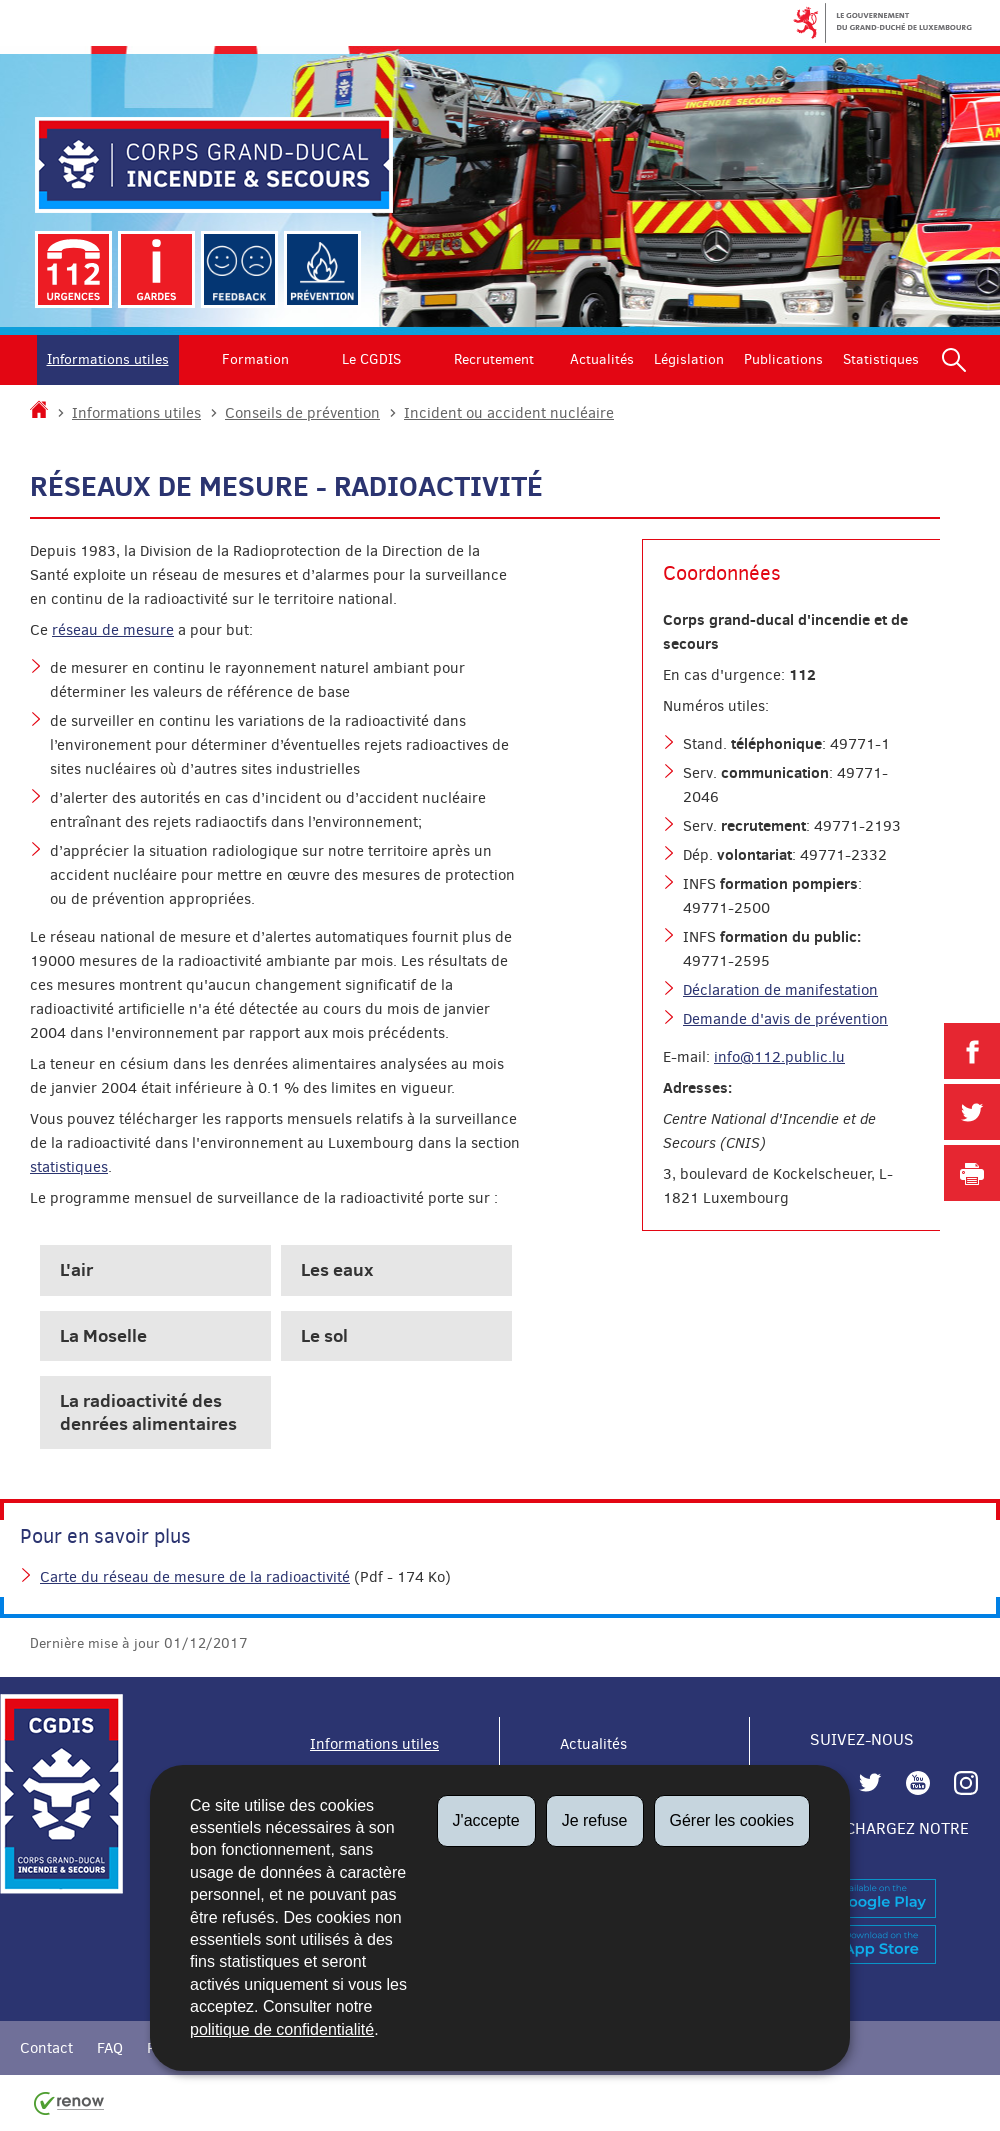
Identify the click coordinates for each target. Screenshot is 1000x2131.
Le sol (324, 1335)
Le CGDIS (371, 359)
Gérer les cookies (732, 1820)
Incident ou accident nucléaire (509, 413)
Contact (46, 2048)
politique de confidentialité (282, 2029)
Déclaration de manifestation (780, 990)
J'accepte (486, 1820)
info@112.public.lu (779, 1057)
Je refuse (595, 1820)
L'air (76, 1269)
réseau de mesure (113, 630)
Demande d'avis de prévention (785, 1019)
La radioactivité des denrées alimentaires (148, 1412)
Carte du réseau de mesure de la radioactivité (195, 1577)
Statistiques (881, 359)
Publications (783, 359)
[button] (954, 360)
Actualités (602, 359)
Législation (689, 359)
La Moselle (103, 1335)
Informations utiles (108, 359)
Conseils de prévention (302, 413)
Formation (255, 359)
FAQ (110, 2048)
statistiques (69, 1167)
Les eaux (337, 1269)
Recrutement (494, 359)
